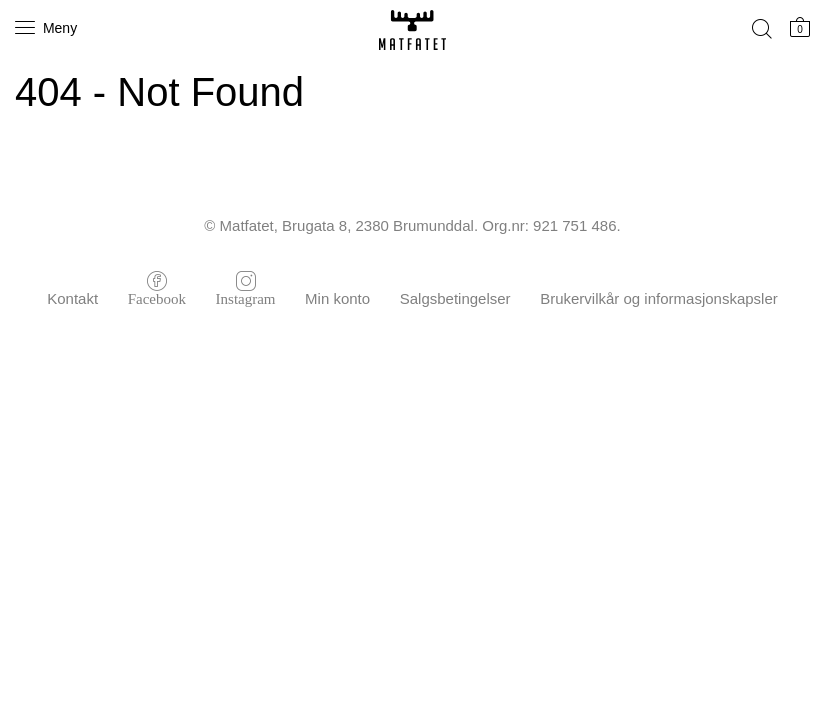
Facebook (157, 297)
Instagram (246, 297)
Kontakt (72, 298)
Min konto (337, 298)
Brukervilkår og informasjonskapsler (659, 298)
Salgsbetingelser (455, 298)
